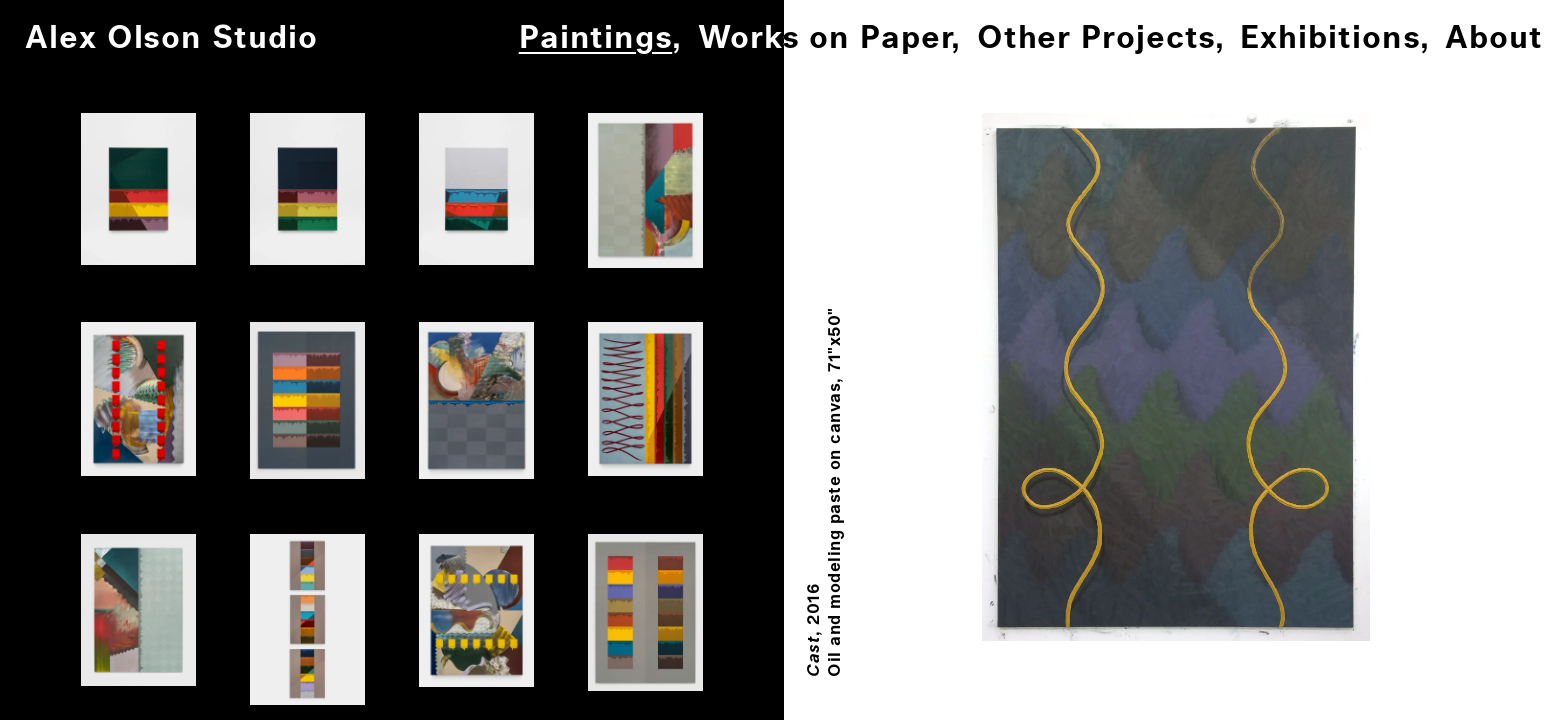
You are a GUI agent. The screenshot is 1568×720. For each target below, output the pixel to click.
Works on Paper (824, 38)
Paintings (595, 38)
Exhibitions (1329, 38)
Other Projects (1096, 38)
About (1494, 38)
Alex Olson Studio (171, 38)
